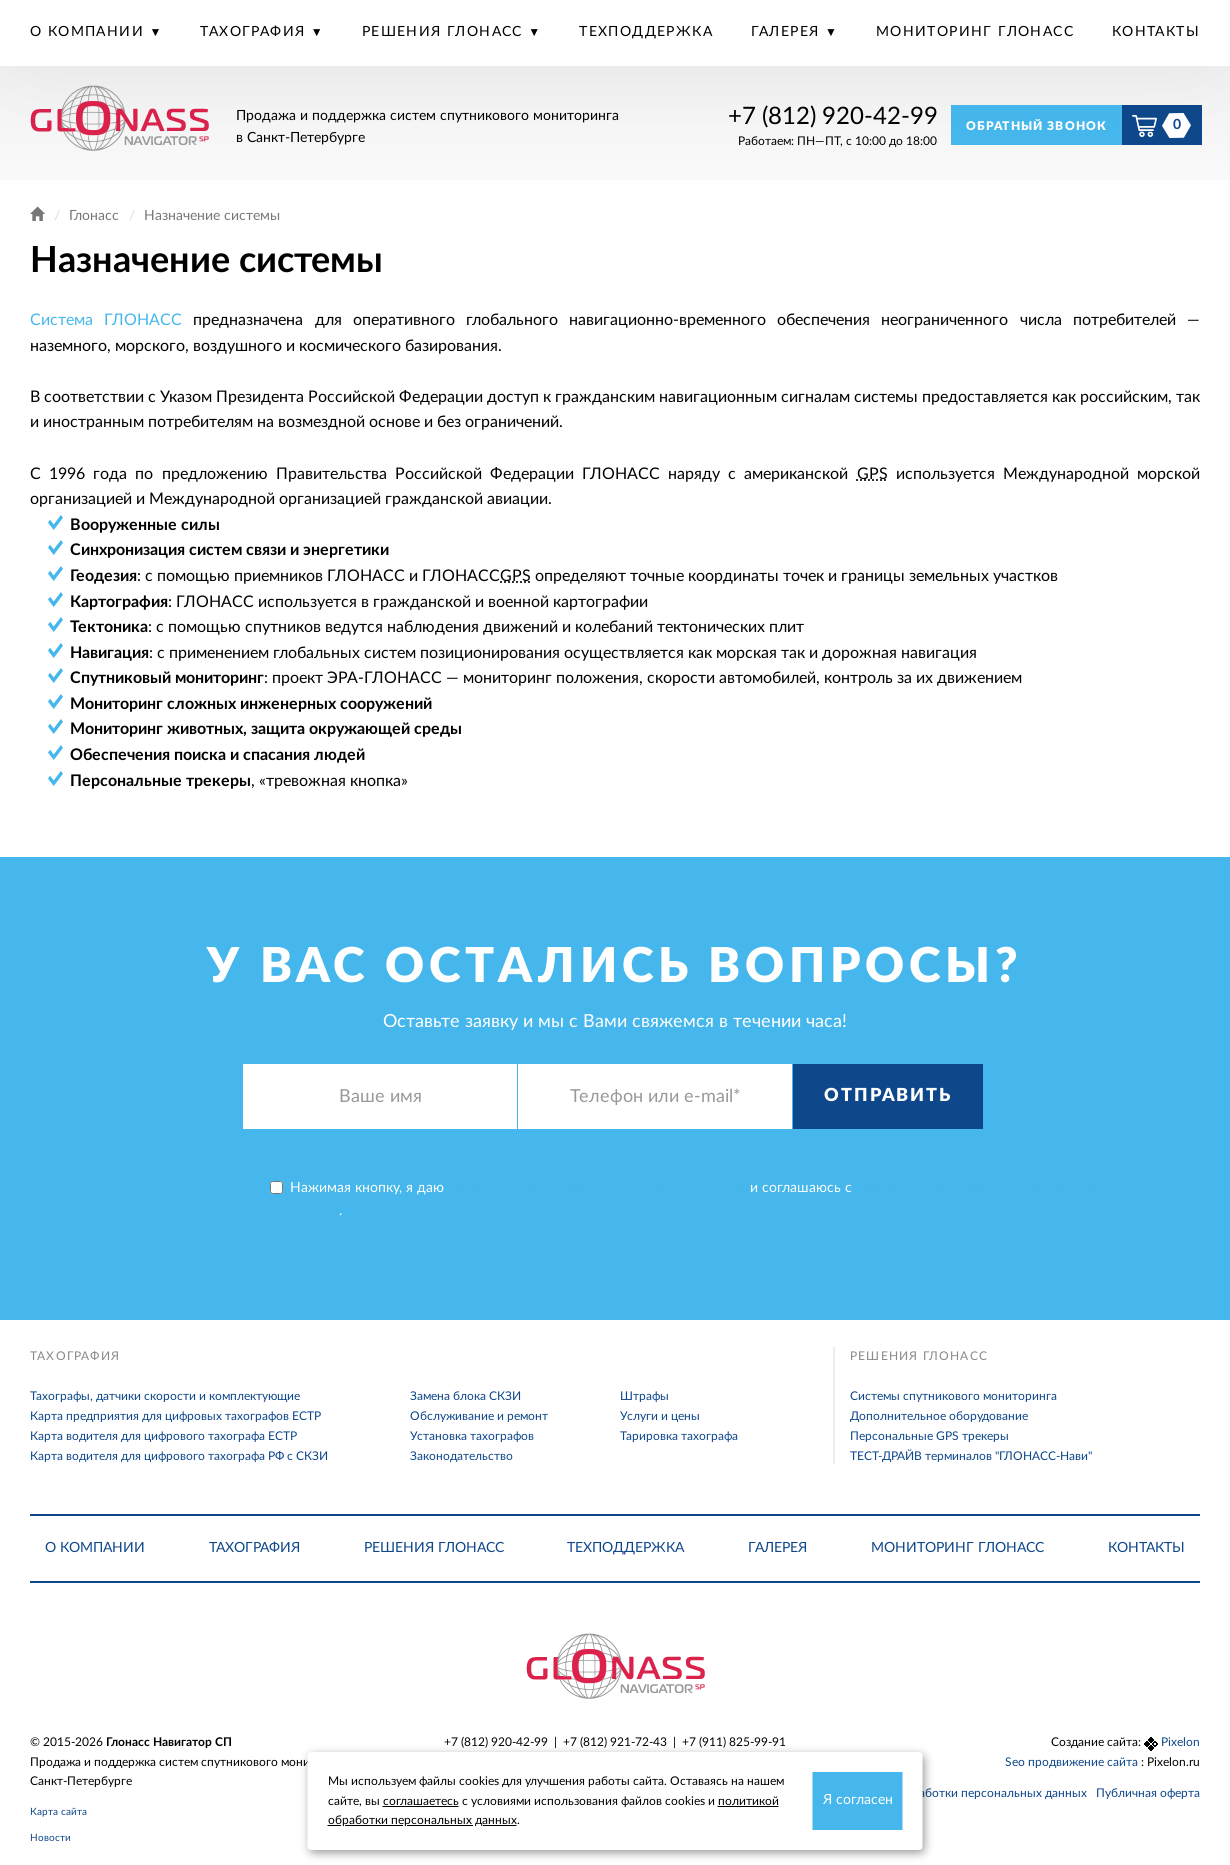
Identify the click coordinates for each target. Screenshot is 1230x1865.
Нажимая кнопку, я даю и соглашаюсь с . (683, 1199)
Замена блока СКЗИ (465, 1396)
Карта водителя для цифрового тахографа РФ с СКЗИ (179, 1456)
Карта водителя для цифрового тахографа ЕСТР (163, 1436)
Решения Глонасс (445, 32)
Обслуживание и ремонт (479, 1416)
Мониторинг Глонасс (975, 32)
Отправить (887, 1096)
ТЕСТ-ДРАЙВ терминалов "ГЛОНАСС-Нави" (971, 1456)
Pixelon (1180, 1742)
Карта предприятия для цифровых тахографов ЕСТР (175, 1416)
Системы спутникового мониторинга (953, 1396)
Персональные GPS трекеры (929, 1436)
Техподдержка (646, 32)
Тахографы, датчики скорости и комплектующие (165, 1396)
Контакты (1156, 32)
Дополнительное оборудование (939, 1416)
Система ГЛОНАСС (106, 320)
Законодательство (461, 1456)
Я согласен (858, 1800)
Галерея (788, 32)
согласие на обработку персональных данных (597, 1188)
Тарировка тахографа (679, 1436)
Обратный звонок (1037, 126)
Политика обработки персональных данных (963, 1793)
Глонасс (94, 216)
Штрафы (644, 1396)
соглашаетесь (421, 1801)
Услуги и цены (660, 1416)
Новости (50, 1838)
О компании (89, 32)
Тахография (255, 32)
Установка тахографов (472, 1436)
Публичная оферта (1148, 1793)
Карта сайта (58, 1812)
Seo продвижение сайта (1073, 1762)
